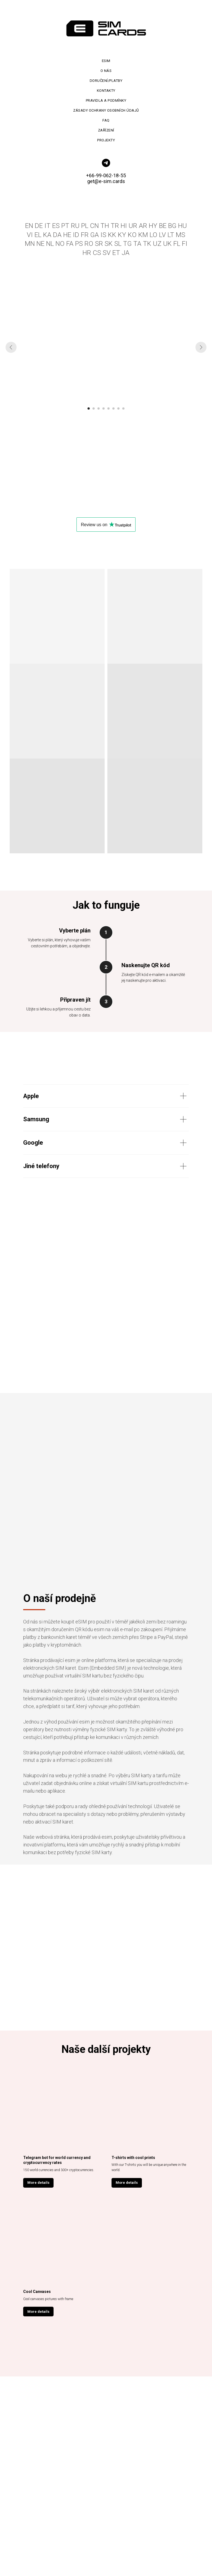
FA (69, 244)
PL (84, 226)
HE (67, 235)
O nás (106, 71)
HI (124, 226)
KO (132, 235)
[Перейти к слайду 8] (123, 408)
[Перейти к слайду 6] (113, 408)
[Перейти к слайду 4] (103, 408)
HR (87, 253)
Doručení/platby (106, 81)
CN (94, 226)
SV (107, 253)
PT (65, 226)
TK (147, 244)
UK (167, 244)
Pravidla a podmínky (106, 100)
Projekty (106, 140)
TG (127, 244)
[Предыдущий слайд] (11, 347)
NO (60, 244)
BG (172, 226)
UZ (157, 244)
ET (116, 253)
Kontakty (106, 90)
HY (153, 226)
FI (184, 244)
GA (94, 235)
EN (29, 226)
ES (56, 226)
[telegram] (106, 163)
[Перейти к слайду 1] (89, 408)
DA (57, 235)
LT (171, 235)
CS (97, 253)
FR (85, 235)
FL (176, 244)
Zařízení (106, 130)
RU (75, 226)
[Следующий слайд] (200, 347)
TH (104, 226)
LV (162, 235)
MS (180, 235)
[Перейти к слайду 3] (98, 408)
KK (112, 235)
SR (99, 244)
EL (38, 235)
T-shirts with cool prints (133, 2157)
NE (40, 244)
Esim (106, 61)
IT (47, 226)
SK (109, 244)
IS (103, 235)
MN (30, 244)
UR (133, 226)
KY (122, 235)
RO (88, 244)
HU (182, 226)
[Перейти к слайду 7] (118, 408)
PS (79, 244)
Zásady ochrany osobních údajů (106, 110)
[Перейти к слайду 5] (108, 408)
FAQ (106, 120)
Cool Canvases (37, 2291)
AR (143, 226)
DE (39, 226)
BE (162, 226)
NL (50, 244)
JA (125, 253)
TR (115, 226)
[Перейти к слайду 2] (93, 408)
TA (137, 244)
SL (117, 244)
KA (47, 235)
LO (153, 235)
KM (143, 235)
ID (76, 235)
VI (30, 235)
